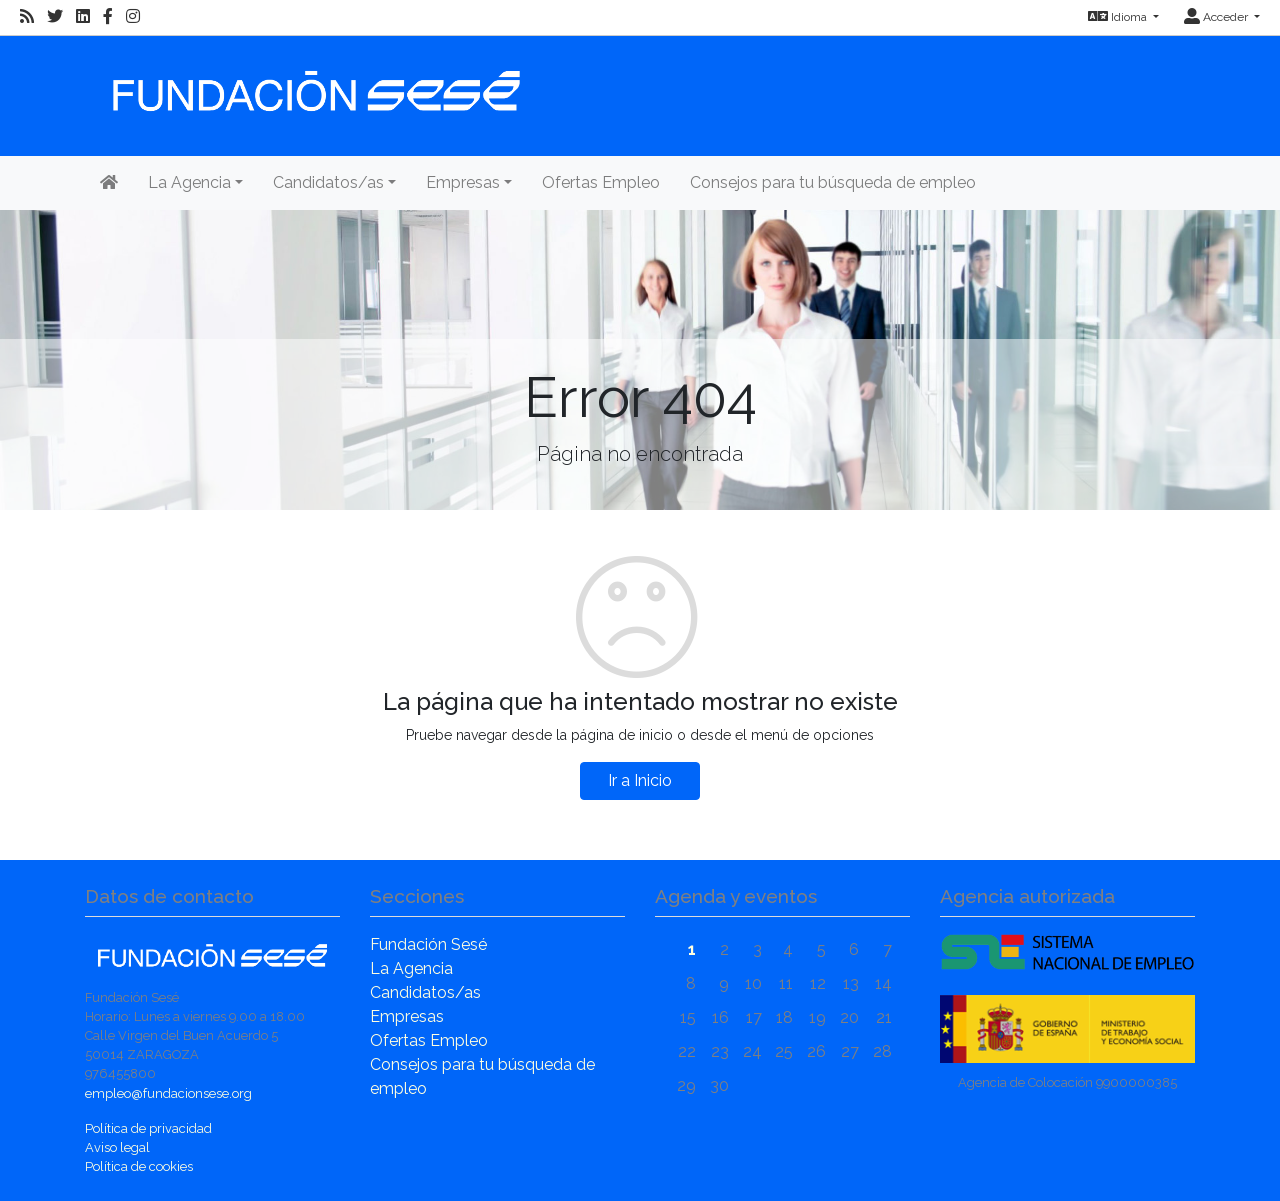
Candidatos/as (425, 992)
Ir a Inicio (640, 780)
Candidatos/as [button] (328, 182)
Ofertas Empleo (601, 182)
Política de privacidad (148, 1128)
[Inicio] (314, 81)
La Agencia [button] (189, 182)
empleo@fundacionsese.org (168, 1093)
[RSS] (27, 17)
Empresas (407, 1016)
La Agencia (411, 968)
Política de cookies (139, 1166)
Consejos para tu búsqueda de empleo (833, 182)
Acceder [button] (1217, 17)
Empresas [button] (463, 182)
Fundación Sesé (428, 944)
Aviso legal (117, 1147)
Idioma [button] (1119, 17)
